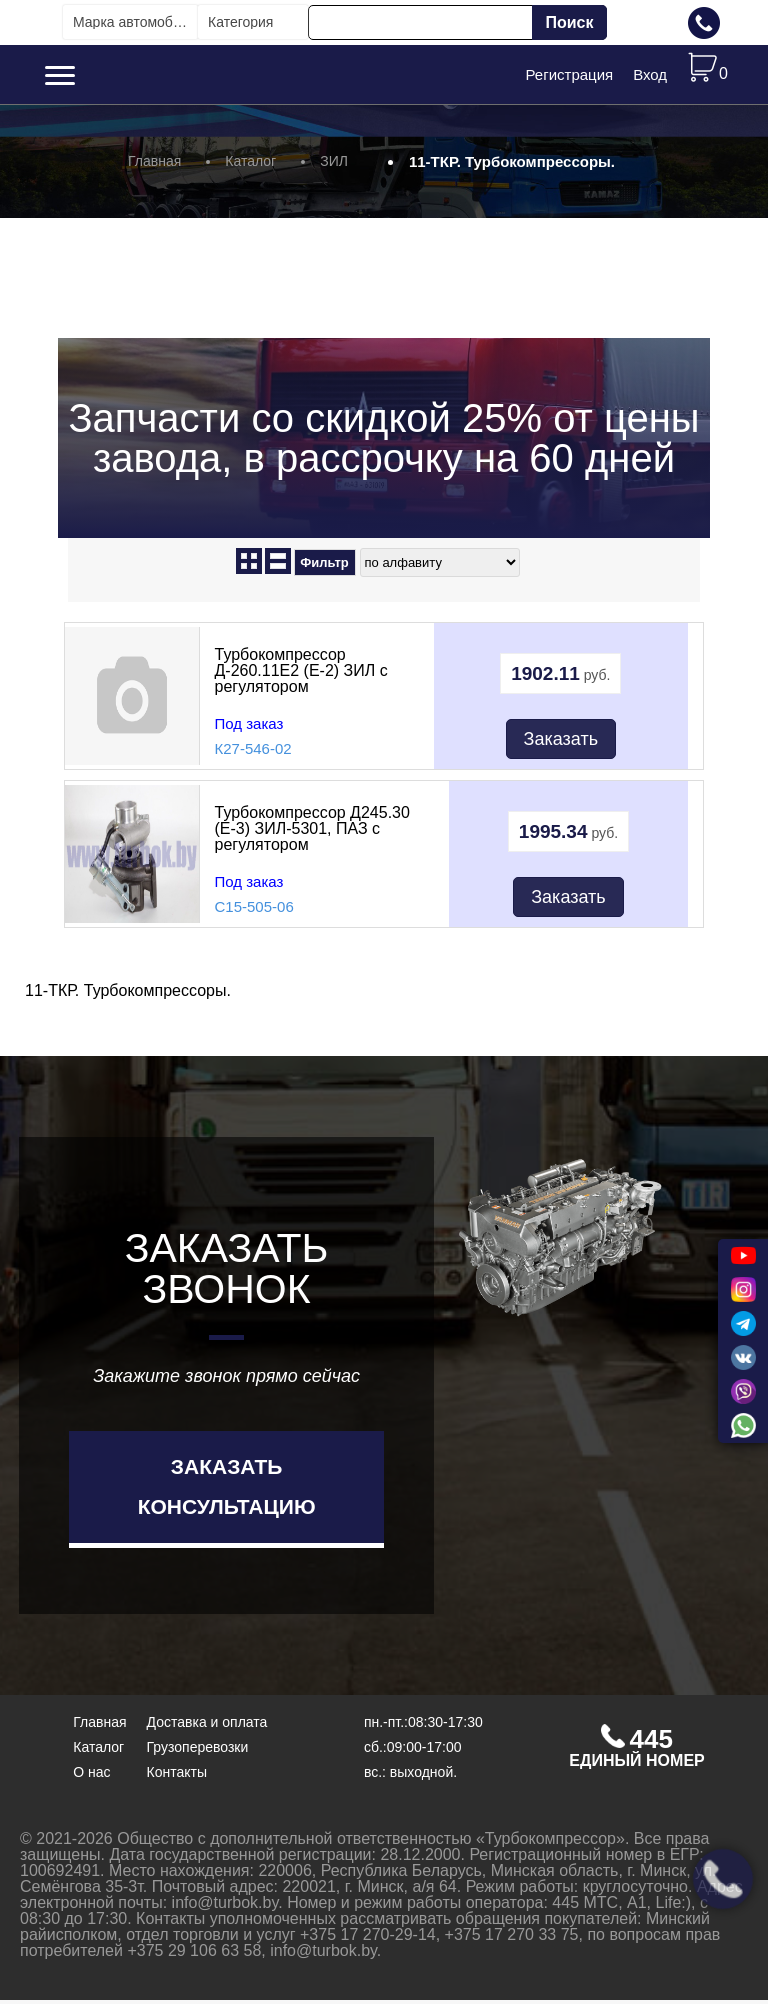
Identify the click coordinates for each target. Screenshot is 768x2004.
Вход (650, 76)
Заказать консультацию (227, 1490)
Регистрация (569, 76)
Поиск (569, 22)
